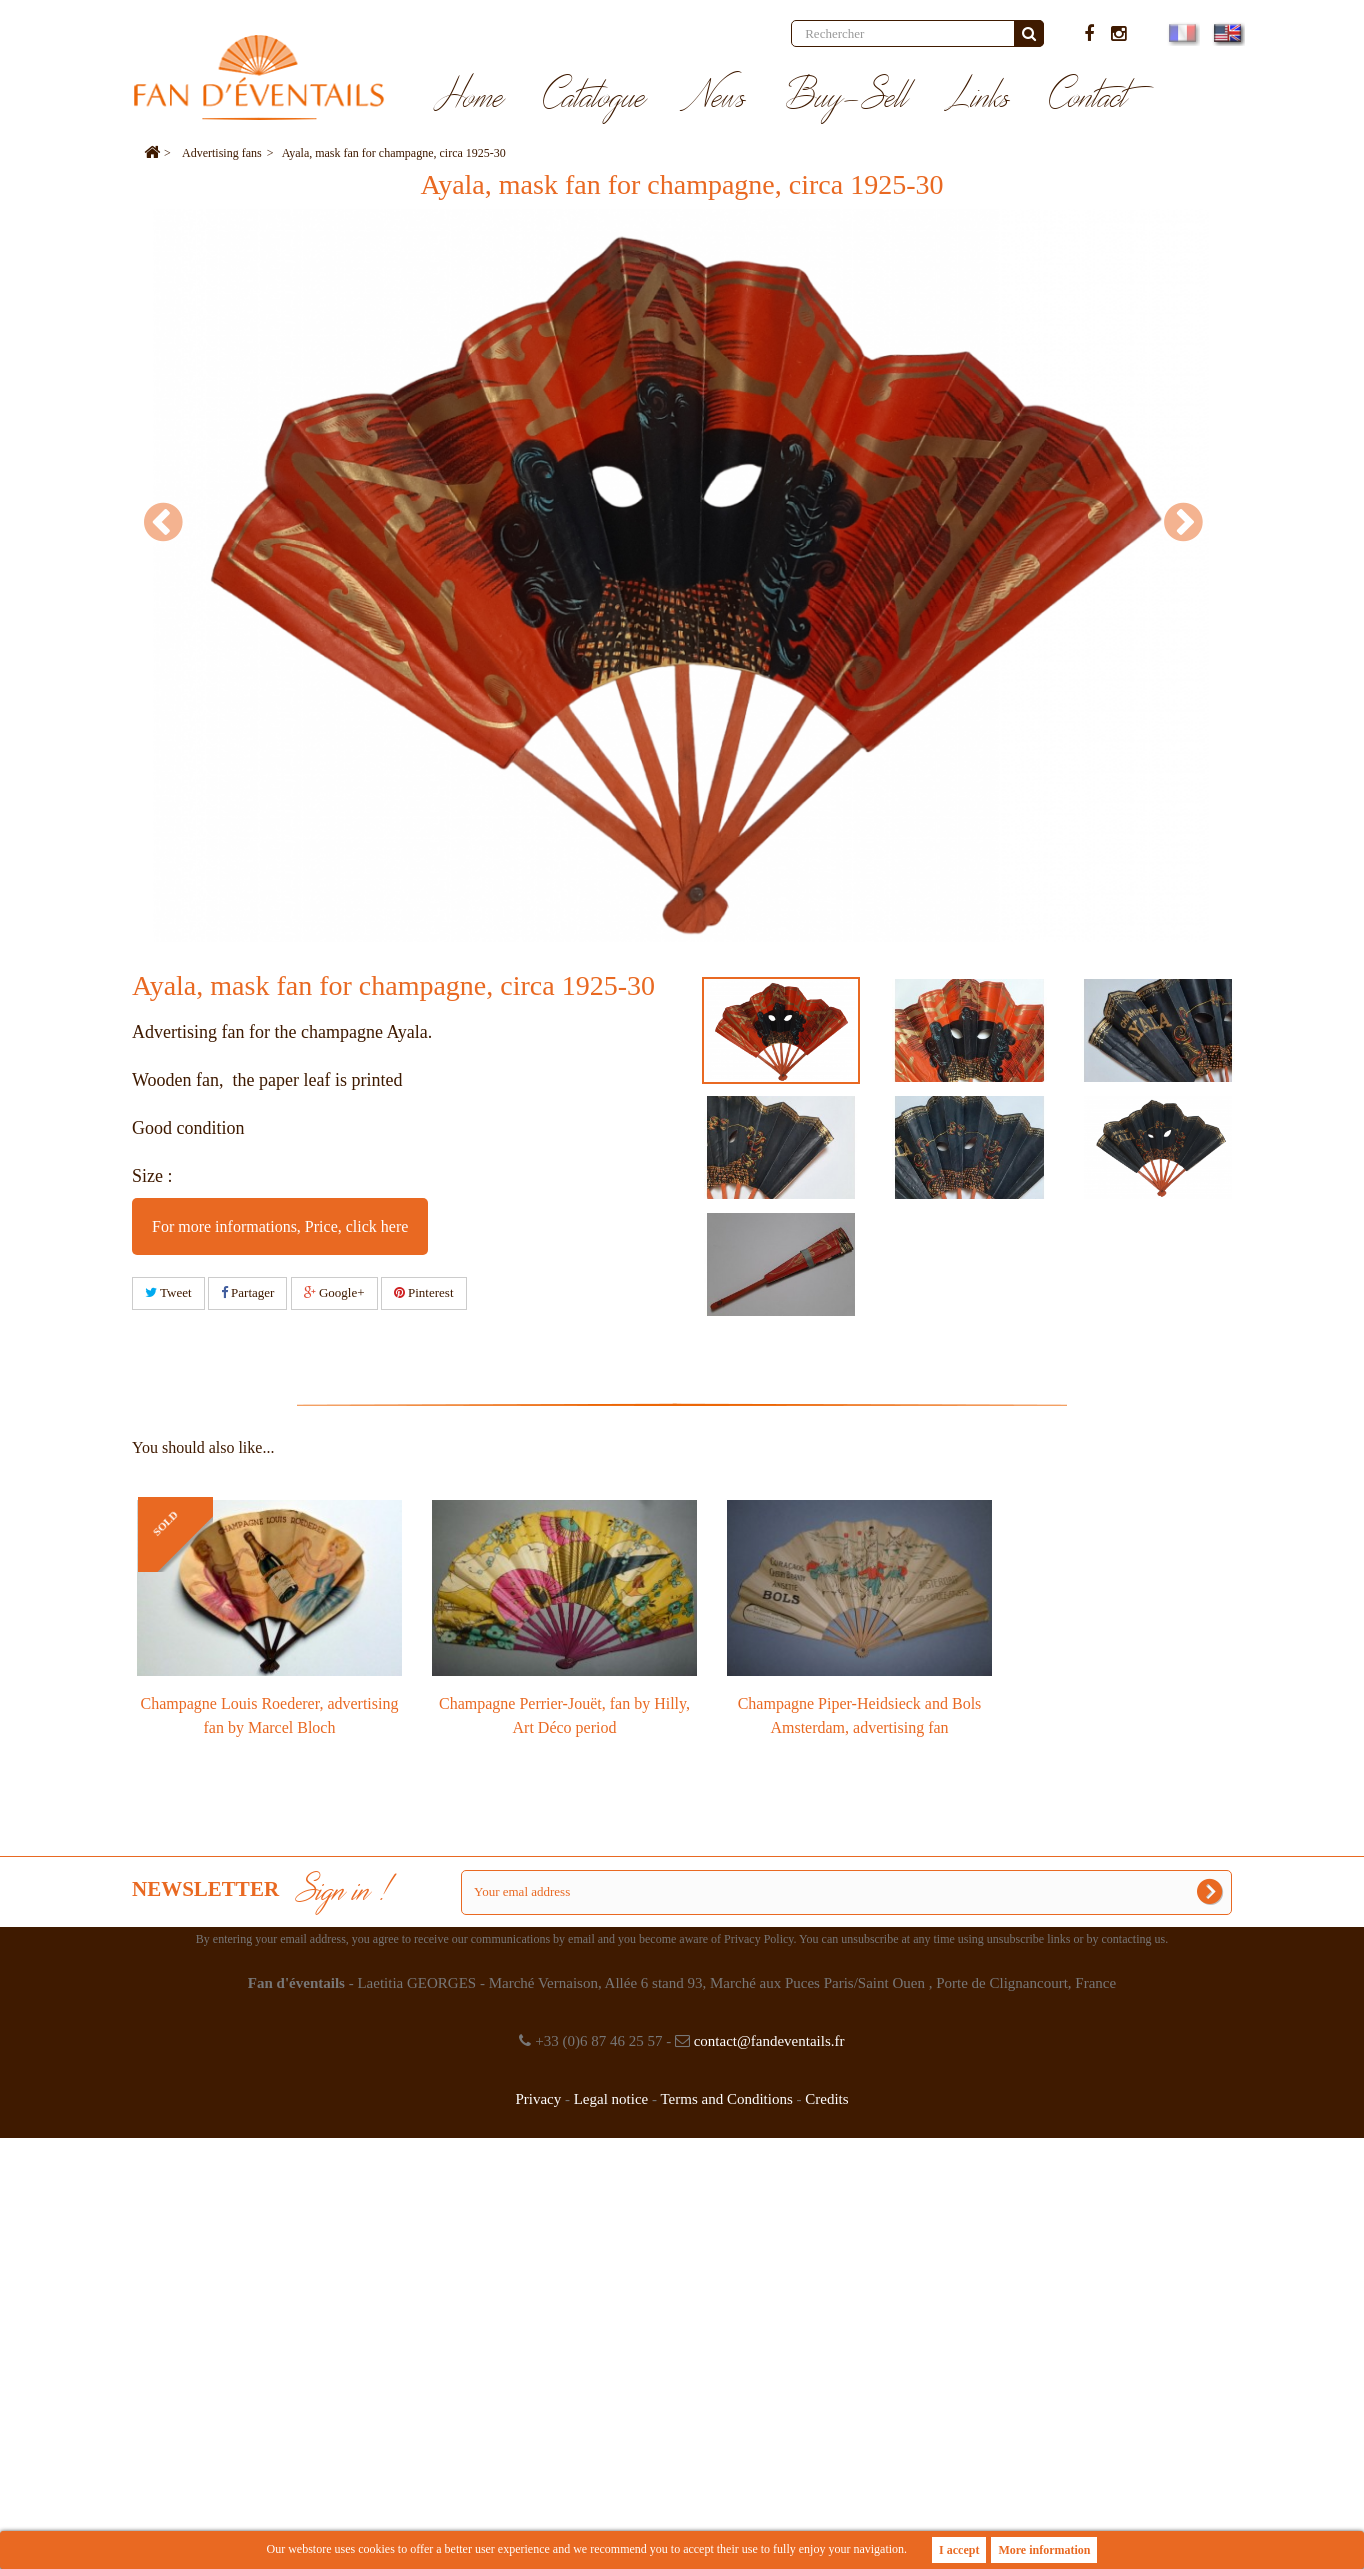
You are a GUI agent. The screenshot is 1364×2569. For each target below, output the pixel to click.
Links (979, 98)
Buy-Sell (847, 98)
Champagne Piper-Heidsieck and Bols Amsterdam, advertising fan (860, 1715)
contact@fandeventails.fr (769, 2041)
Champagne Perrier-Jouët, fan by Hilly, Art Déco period (564, 1715)
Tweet (168, 1292)
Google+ (334, 1292)
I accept (959, 2550)
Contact (1088, 98)
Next (1192, 522)
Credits (826, 2099)
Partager (248, 1292)
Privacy (538, 2099)
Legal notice (611, 2099)
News (716, 98)
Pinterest (424, 1292)
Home (469, 98)
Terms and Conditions (726, 2099)
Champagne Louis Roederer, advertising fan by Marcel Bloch (270, 1715)
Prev (172, 522)
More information (1044, 2550)
